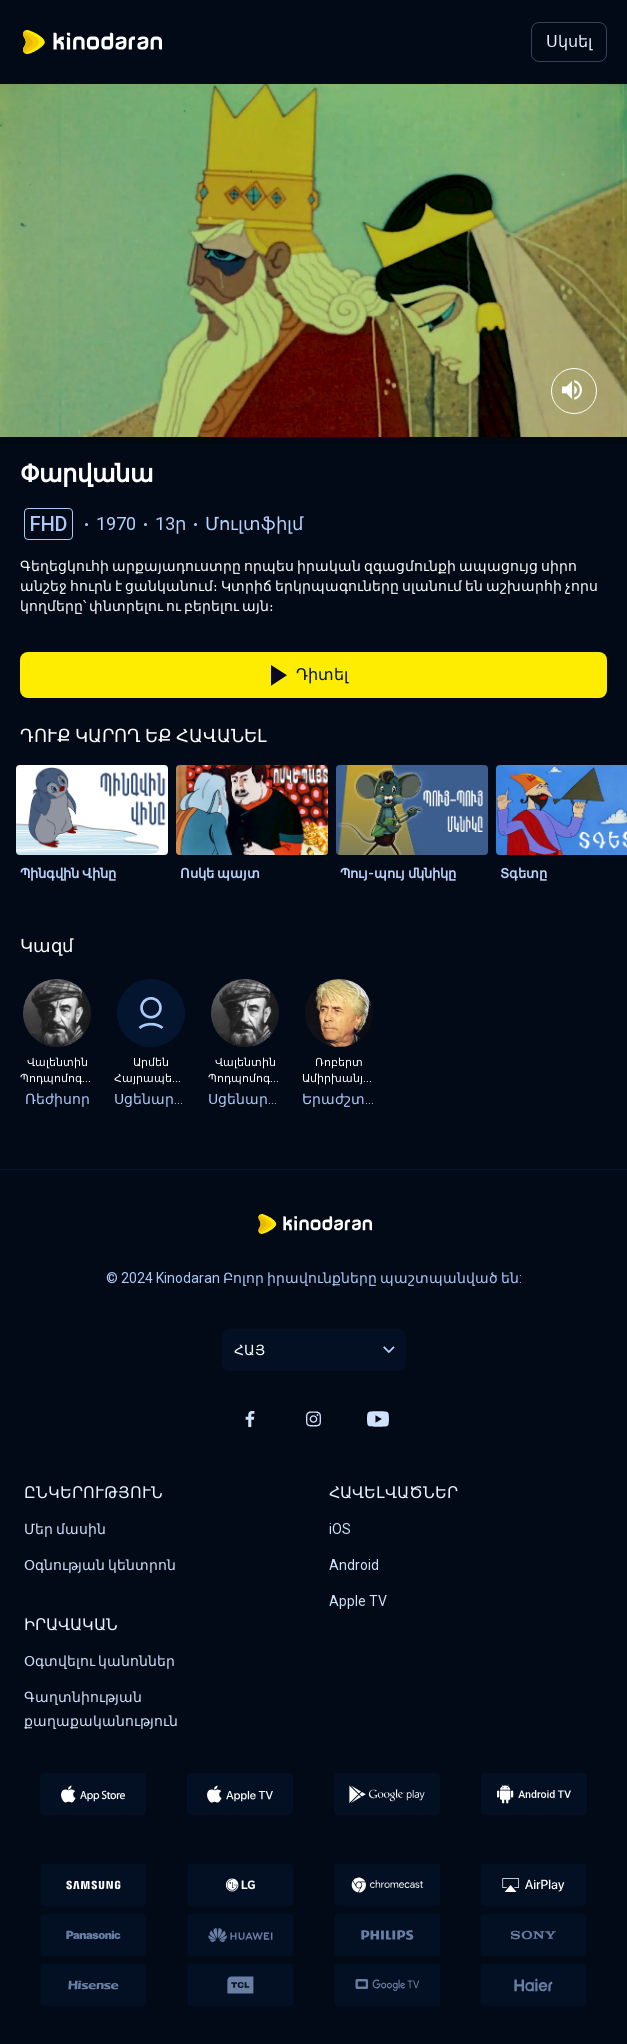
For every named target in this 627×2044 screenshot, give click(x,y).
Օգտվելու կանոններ (99, 1661)
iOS (340, 1529)
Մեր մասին (65, 1529)
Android (354, 1565)
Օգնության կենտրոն (100, 1565)
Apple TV (358, 1601)
